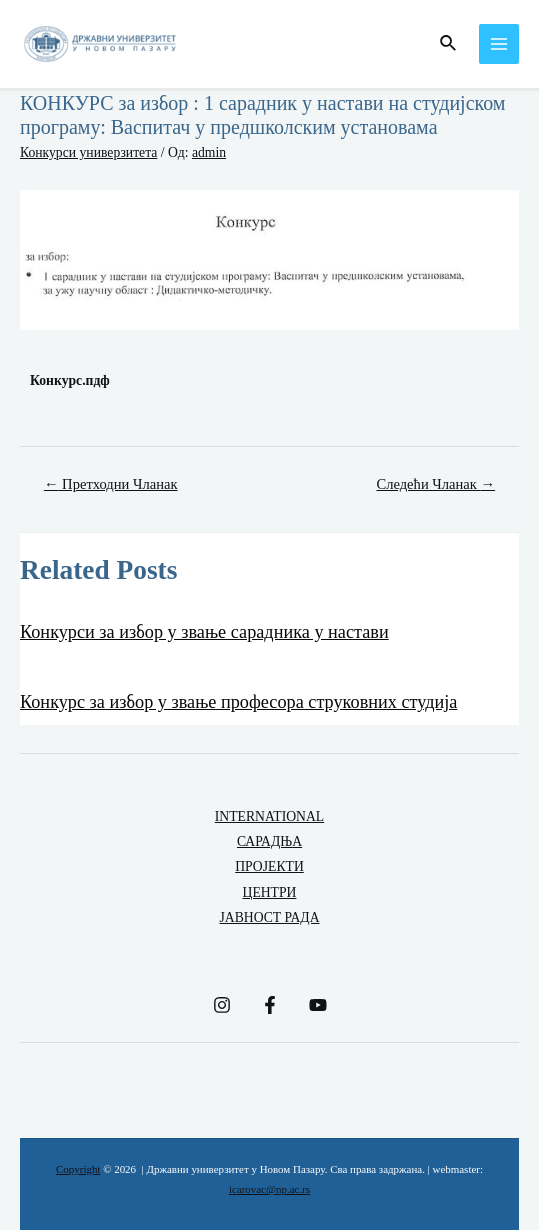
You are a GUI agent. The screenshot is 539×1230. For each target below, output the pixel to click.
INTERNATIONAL (269, 816)
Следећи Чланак (435, 484)
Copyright (78, 1169)
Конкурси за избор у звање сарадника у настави (204, 632)
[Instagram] (222, 1005)
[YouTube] (318, 1005)
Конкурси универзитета (88, 152)
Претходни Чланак (111, 484)
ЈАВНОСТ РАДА (269, 917)
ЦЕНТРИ (270, 892)
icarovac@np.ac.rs (269, 1189)
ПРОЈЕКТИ (269, 866)
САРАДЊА (269, 841)
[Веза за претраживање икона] (449, 44)
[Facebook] (270, 1005)
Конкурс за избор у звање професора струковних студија (238, 702)
